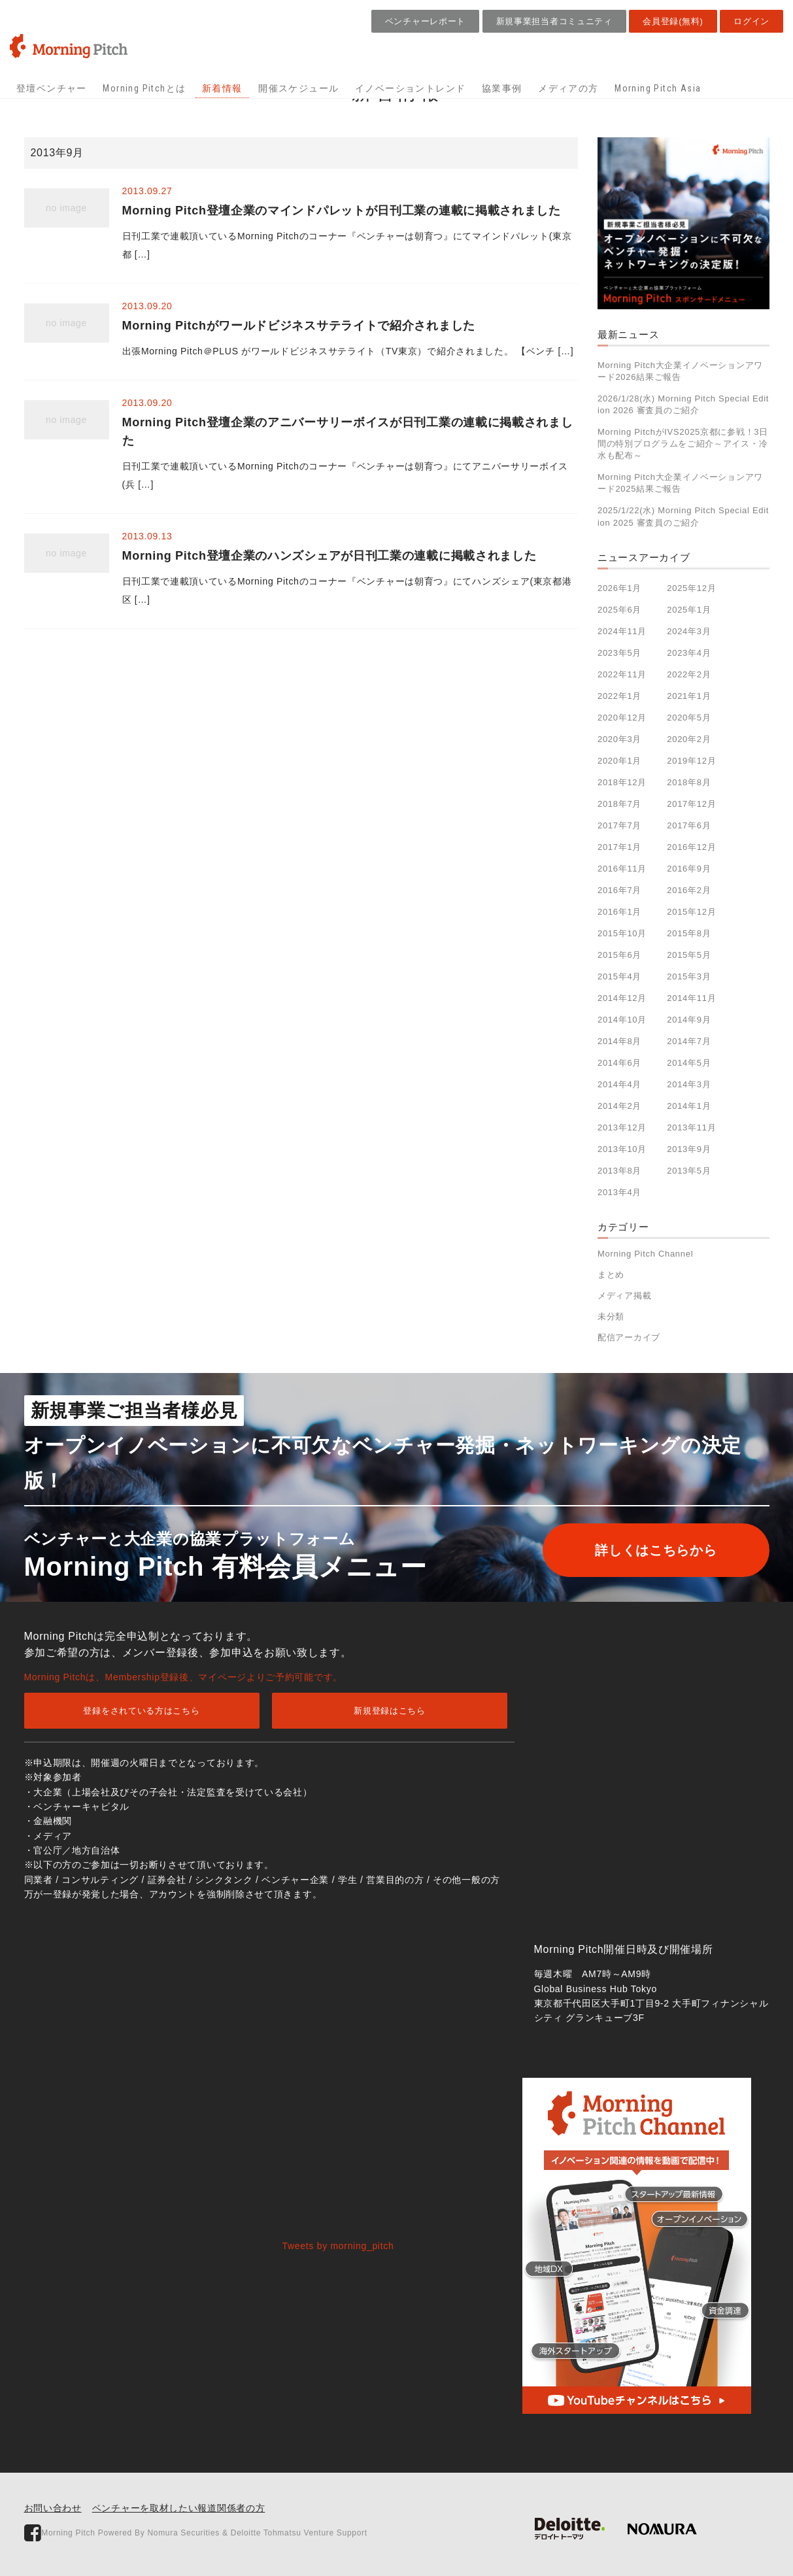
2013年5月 (689, 1171)
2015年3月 (689, 976)
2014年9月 (689, 1020)
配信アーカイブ (629, 1337)
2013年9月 (689, 1149)
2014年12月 (622, 998)
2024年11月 (622, 631)
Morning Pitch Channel (645, 1254)
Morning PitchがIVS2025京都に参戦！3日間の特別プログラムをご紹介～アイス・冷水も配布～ (683, 443)
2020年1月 (619, 761)
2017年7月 (619, 825)
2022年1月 (619, 696)
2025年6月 (619, 610)
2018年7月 (619, 804)
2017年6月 (689, 825)
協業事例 (502, 88)
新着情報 (222, 88)
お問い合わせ (53, 2508)
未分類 (611, 1316)
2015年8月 (689, 933)
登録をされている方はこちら (141, 1711)
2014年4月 (619, 1084)
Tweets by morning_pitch (338, 2246)
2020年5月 (689, 717)
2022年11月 (622, 674)
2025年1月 (689, 610)
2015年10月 (622, 933)
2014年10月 (622, 1020)
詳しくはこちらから (656, 1550)
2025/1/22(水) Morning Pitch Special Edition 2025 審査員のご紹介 (683, 516)
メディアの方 (568, 88)
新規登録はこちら (390, 1711)
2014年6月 (619, 1063)
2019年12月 (691, 761)
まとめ (611, 1275)
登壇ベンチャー (51, 88)
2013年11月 (691, 1127)
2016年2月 (689, 890)
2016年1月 (619, 912)
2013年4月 (619, 1192)
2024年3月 (689, 631)
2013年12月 (622, 1127)
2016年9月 (689, 868)
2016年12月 (691, 847)
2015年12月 (691, 912)
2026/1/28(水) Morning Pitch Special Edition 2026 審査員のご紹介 (683, 404)
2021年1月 (689, 696)
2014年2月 (619, 1106)
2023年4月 (689, 653)
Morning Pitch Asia (658, 88)
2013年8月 (619, 1171)
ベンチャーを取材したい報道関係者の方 (178, 2508)
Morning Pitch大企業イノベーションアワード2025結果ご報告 (680, 483)
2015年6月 (619, 955)
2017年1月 (619, 847)
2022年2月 (689, 674)
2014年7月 (689, 1041)
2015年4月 (619, 976)
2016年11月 (622, 868)
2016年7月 (619, 890)
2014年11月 (691, 998)
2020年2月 (689, 739)
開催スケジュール (298, 88)
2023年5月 (619, 653)
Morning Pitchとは (144, 88)
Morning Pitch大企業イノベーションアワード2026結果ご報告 (680, 371)
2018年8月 (689, 782)
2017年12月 (691, 804)
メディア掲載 (624, 1295)
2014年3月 (689, 1084)
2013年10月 (622, 1149)
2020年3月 (619, 739)
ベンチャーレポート (425, 21)
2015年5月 (689, 955)
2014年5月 (689, 1063)
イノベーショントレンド (410, 88)
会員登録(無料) (673, 21)
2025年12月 (691, 588)
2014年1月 (689, 1106)
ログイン (751, 21)
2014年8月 (619, 1041)
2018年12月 (622, 782)
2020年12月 (622, 717)
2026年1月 (619, 588)
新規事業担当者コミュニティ (554, 21)
